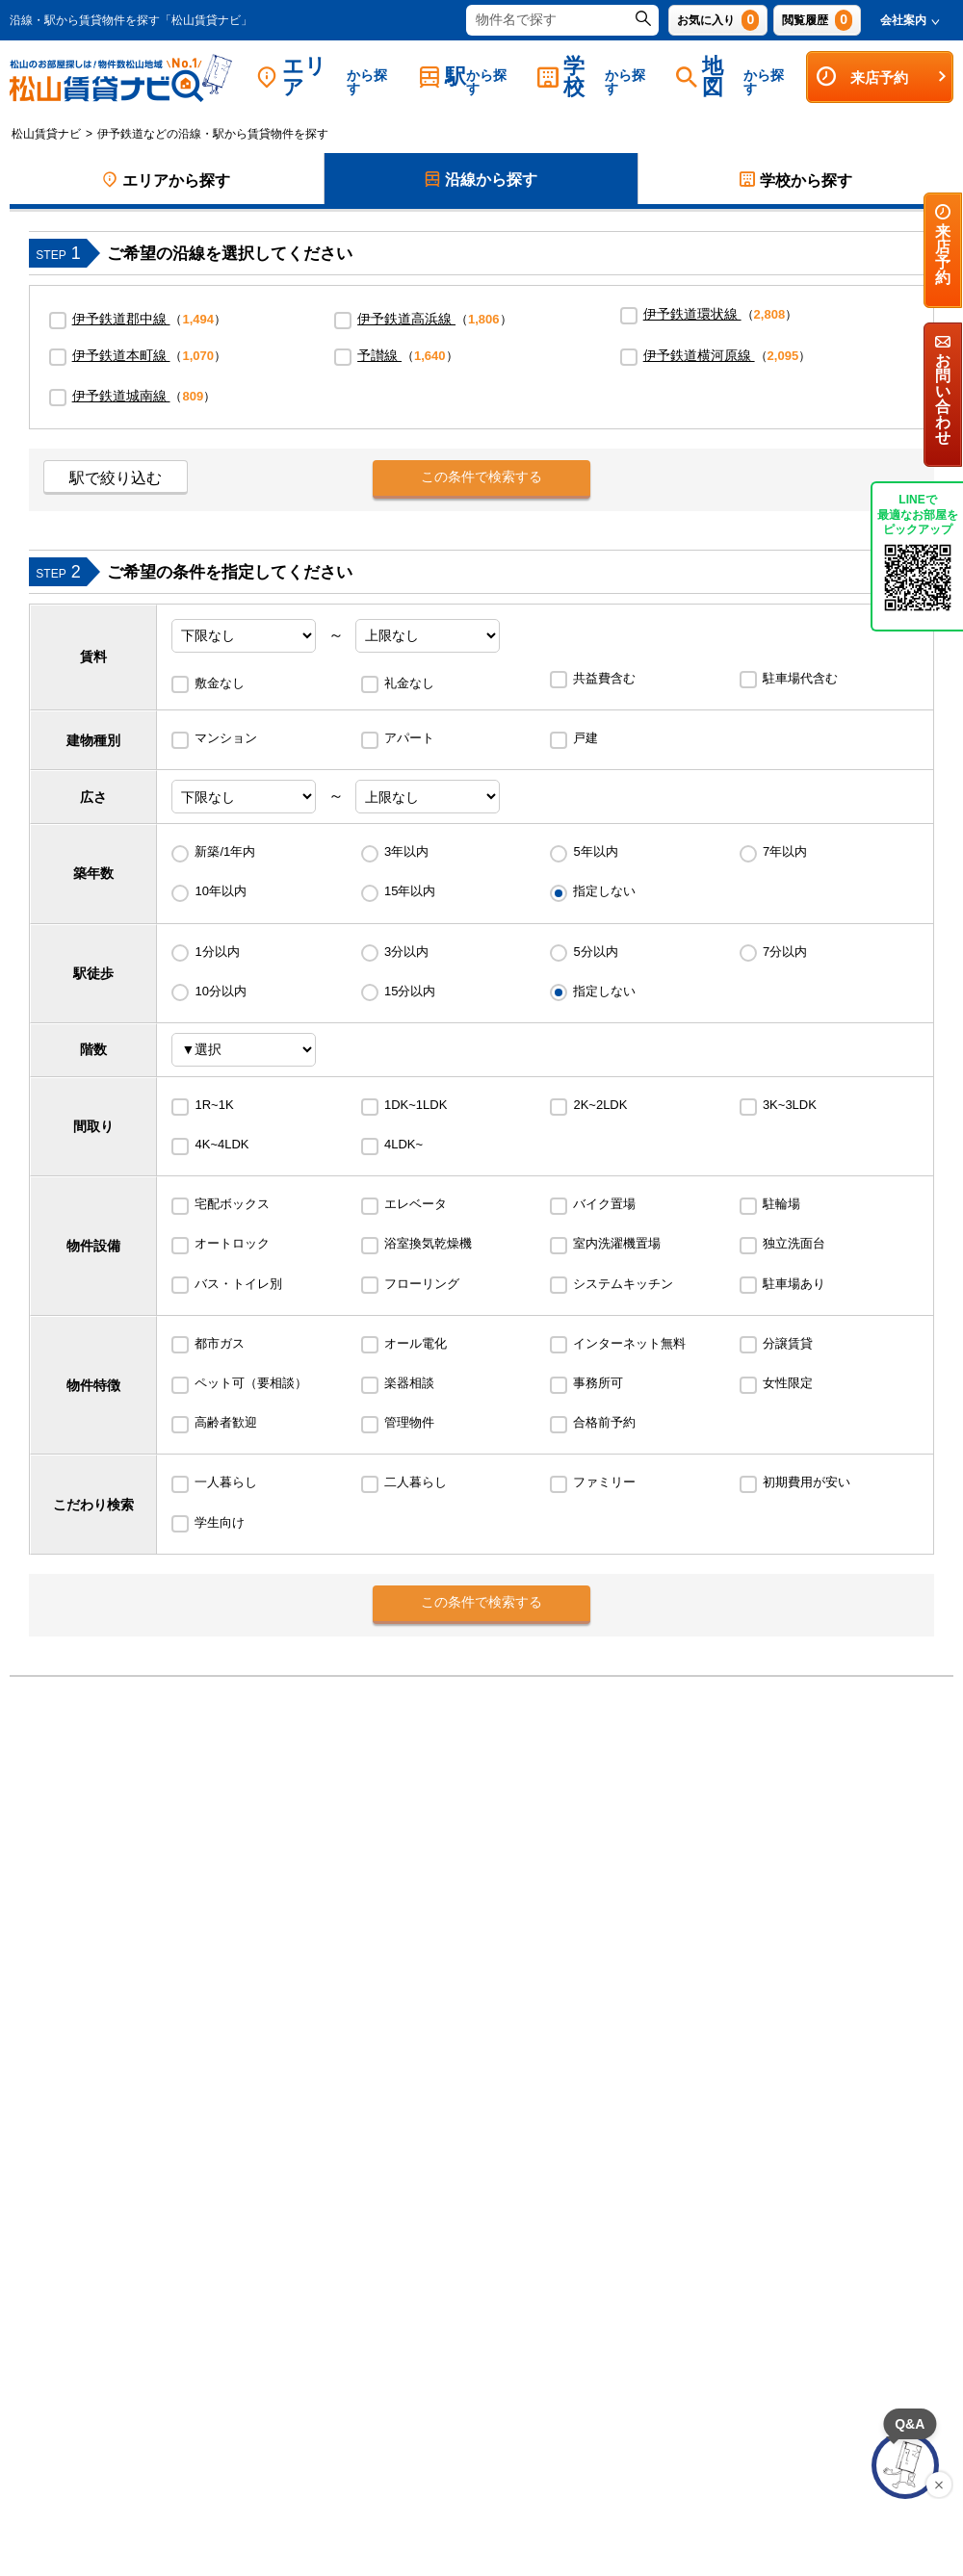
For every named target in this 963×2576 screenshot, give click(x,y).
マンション (226, 738)
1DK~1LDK (415, 1104)
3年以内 (406, 851)
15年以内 (409, 891)
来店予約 (882, 77)
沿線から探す (481, 181)
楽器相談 (409, 1383)
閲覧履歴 (817, 20)
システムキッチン (623, 1283)
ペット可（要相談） (251, 1383)
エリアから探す (166, 180)
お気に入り (718, 20)
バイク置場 (604, 1204)
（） (149, 318)
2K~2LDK (600, 1104)
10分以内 (220, 991)
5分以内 (595, 951)
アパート (409, 738)
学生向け (220, 1522)
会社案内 (910, 20)
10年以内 (220, 891)
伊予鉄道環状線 (692, 314)
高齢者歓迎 (226, 1422)
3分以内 (406, 951)
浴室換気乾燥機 (428, 1243)
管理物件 (409, 1422)
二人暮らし (415, 1482)
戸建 (585, 738)
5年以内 (595, 851)
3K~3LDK (790, 1104)
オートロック (232, 1243)
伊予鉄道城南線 (121, 395)
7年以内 (785, 851)
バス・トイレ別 (238, 1283)
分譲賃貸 (788, 1343)
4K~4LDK (221, 1144)
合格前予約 (604, 1422)
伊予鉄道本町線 (121, 355)
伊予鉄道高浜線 (406, 318)
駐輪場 (781, 1204)
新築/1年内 (225, 851)
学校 (597, 76)
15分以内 (409, 991)
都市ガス (220, 1343)
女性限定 (788, 1383)
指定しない (604, 891)
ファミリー (604, 1482)
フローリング (421, 1283)
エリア (328, 76)
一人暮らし (226, 1482)
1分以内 (217, 951)
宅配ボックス (232, 1204)
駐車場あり (794, 1283)
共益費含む (604, 678)
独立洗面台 (794, 1243)
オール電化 (415, 1343)
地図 (735, 76)
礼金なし (409, 683)
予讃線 (379, 355)
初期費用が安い (806, 1482)
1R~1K (214, 1104)
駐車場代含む (800, 678)
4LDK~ (403, 1144)
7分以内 (785, 951)
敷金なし (220, 683)
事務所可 (598, 1383)
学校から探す (796, 180)
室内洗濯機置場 (617, 1243)
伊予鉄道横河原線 (699, 355)
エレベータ (415, 1204)
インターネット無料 (629, 1343)
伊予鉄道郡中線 (121, 318)
